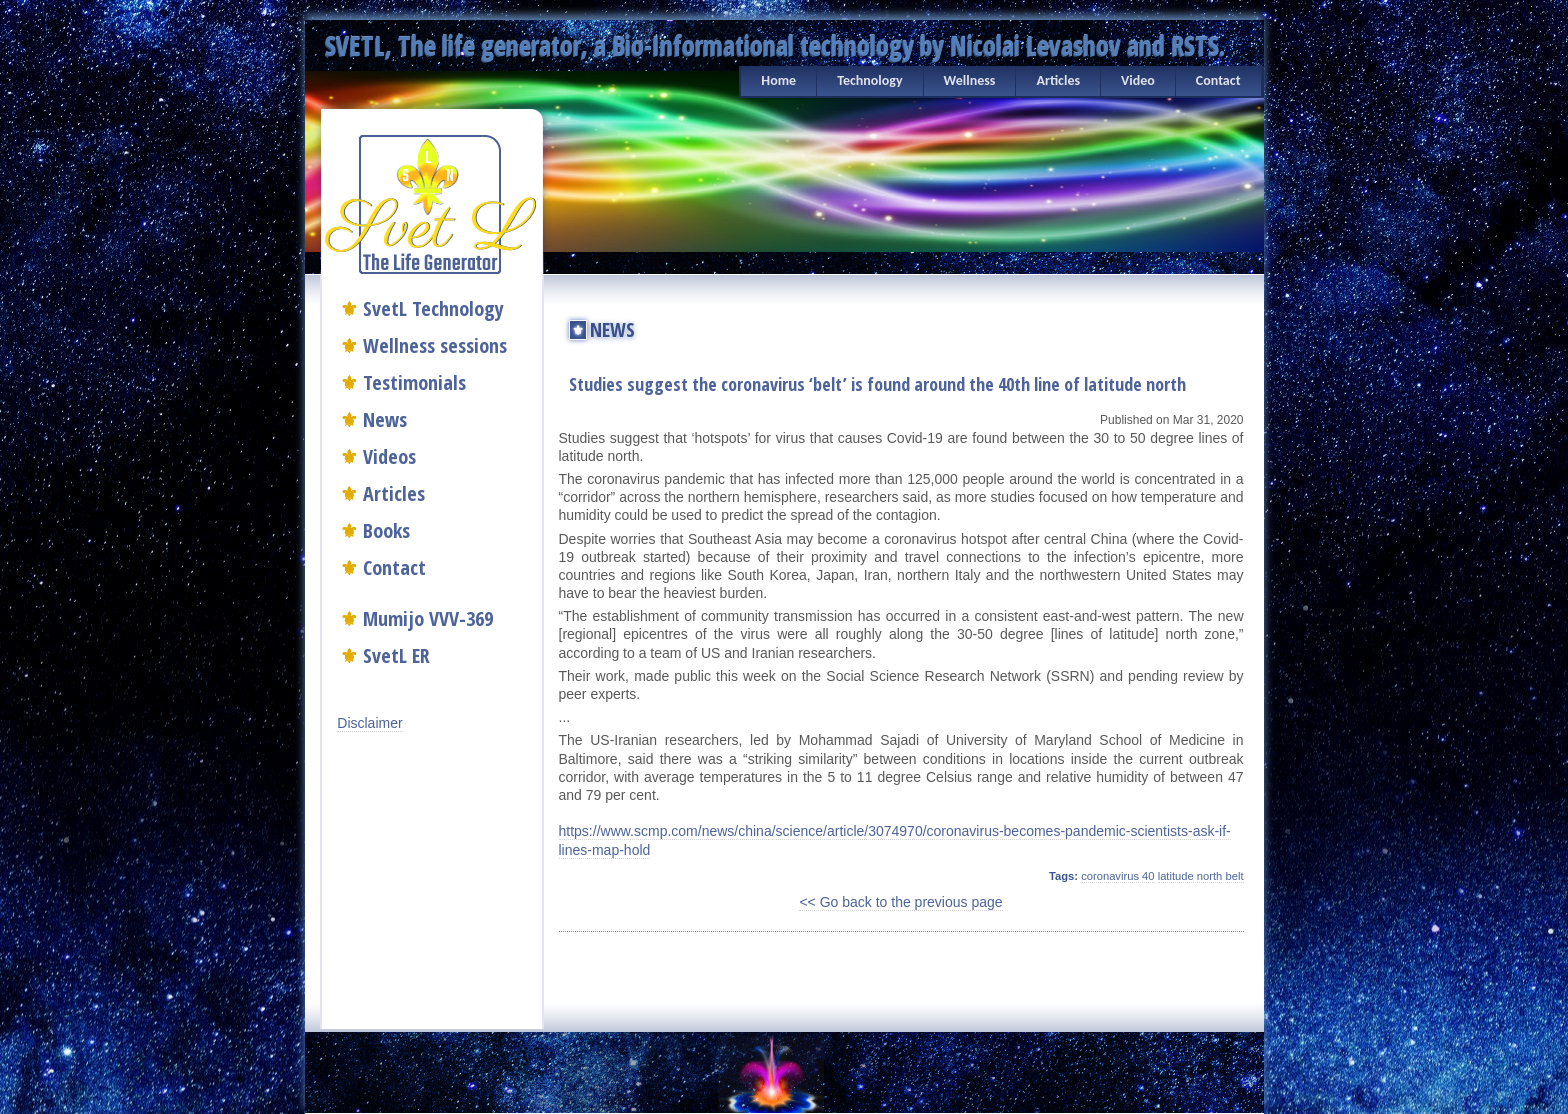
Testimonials (414, 382)
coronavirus (1110, 876)
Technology (869, 80)
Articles (1058, 80)
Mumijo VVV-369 (428, 618)
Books (386, 530)
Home (778, 80)
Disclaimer (369, 723)
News (385, 419)
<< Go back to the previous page (900, 902)
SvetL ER (396, 655)
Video (1138, 80)
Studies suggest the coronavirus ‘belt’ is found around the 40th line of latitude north (877, 384)
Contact (1218, 80)
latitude (1176, 876)
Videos (389, 456)
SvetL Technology (433, 308)
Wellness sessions (435, 345)
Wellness (970, 80)
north (1210, 876)
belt (1234, 876)
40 (1148, 876)
